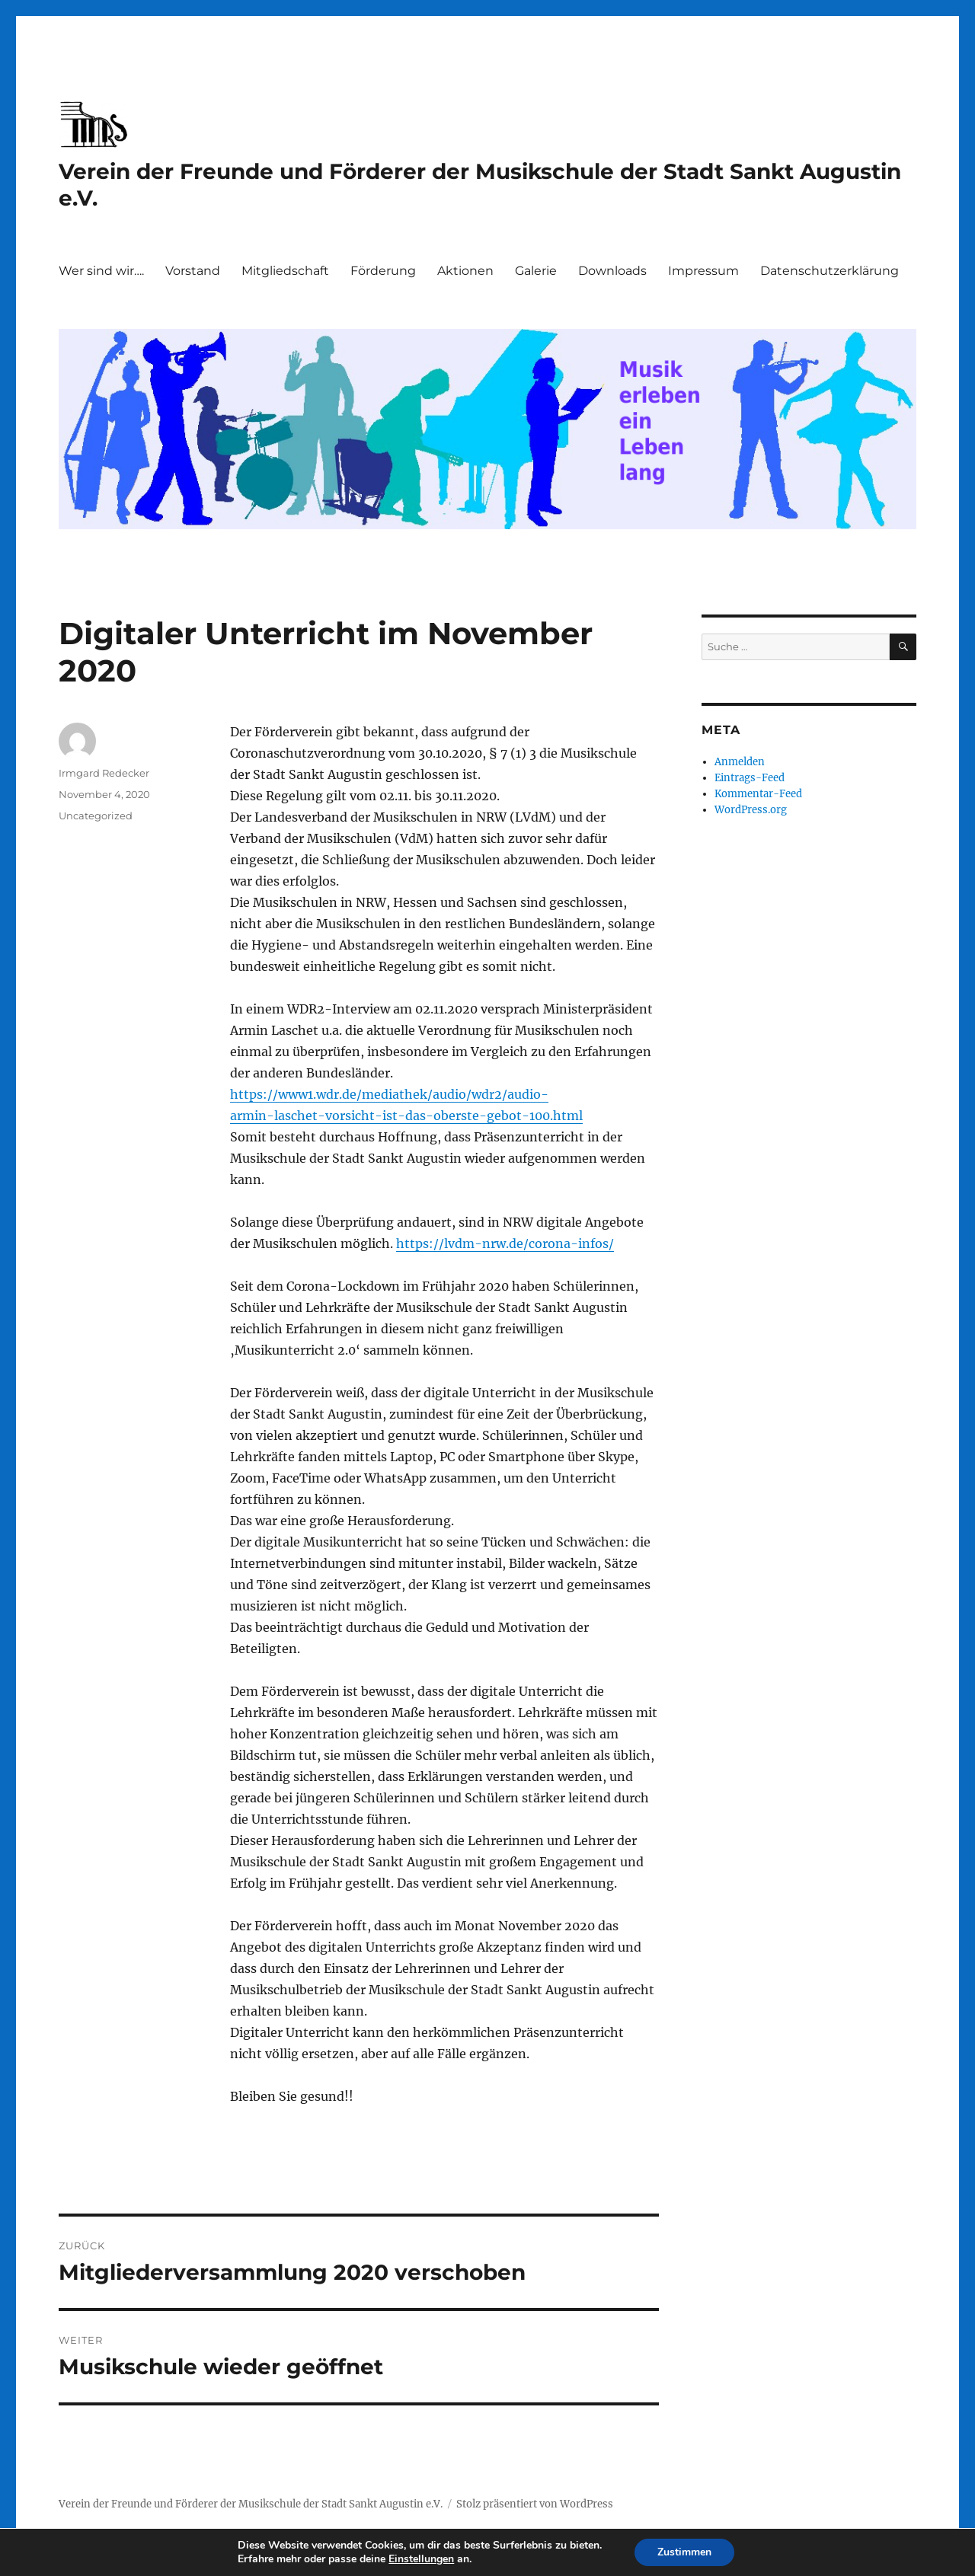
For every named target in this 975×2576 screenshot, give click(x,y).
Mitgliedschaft (285, 270)
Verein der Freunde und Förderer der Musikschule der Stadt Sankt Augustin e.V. (251, 2504)
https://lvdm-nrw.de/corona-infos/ (505, 1243)
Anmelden (739, 761)
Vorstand (192, 270)
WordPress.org (750, 809)
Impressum (703, 270)
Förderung (383, 270)
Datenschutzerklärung (829, 270)
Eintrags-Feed (749, 777)
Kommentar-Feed (758, 793)
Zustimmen (684, 2552)
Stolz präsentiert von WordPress (534, 2504)
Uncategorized (96, 815)
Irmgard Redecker (104, 773)
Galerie (536, 270)
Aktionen (465, 270)
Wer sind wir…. (101, 270)
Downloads (612, 270)
